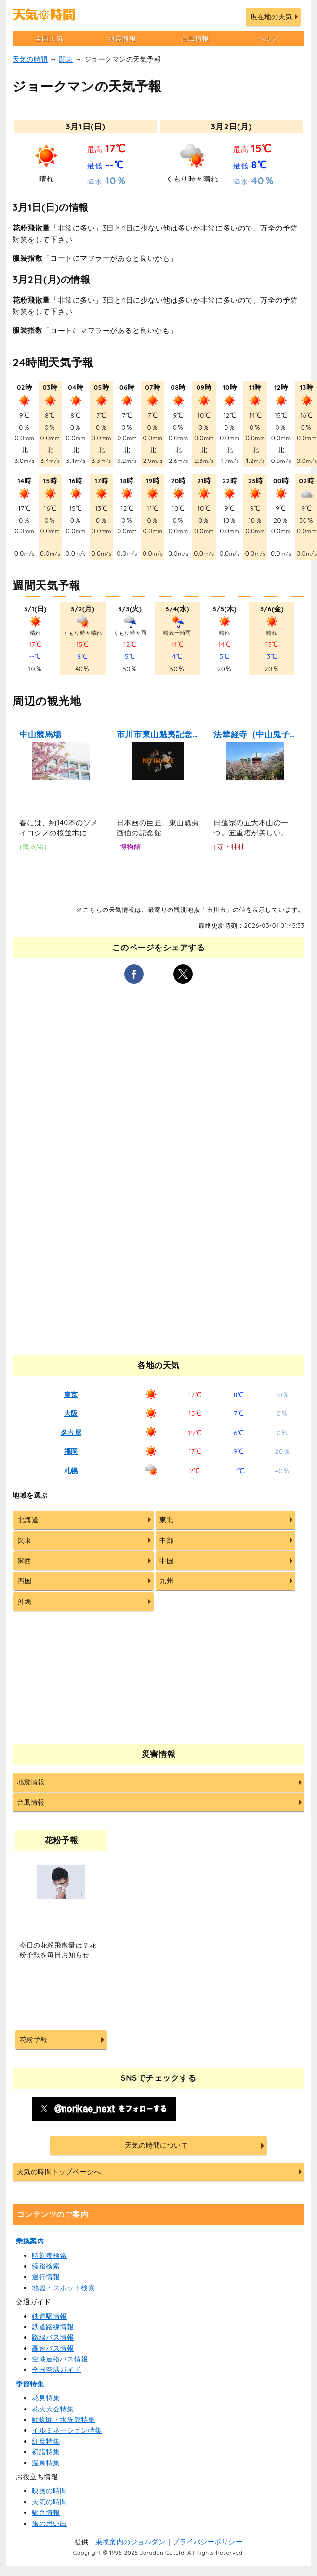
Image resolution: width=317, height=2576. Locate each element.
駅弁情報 (46, 2512)
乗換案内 (30, 2241)
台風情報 (195, 38)
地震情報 (122, 38)
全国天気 (49, 38)
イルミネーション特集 (67, 2430)
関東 (66, 59)
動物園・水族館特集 (63, 2419)
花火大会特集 (53, 2409)
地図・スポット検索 (63, 2287)
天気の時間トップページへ (59, 2171)
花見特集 (46, 2398)
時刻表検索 (49, 2255)
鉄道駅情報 (49, 2316)
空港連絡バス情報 (60, 2359)
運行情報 (46, 2276)
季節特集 (30, 2384)
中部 (166, 1540)
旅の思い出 (49, 2523)
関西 (25, 1560)
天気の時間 (30, 59)
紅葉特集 (46, 2441)
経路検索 (46, 2266)
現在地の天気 (271, 17)
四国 (25, 1580)
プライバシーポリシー (207, 2542)
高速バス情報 (53, 2348)
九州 (166, 1580)
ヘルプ (267, 38)
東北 (166, 1519)
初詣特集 (46, 2452)
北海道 (28, 1519)
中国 (166, 1560)
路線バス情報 (53, 2337)
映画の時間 (49, 2490)
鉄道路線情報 (53, 2326)
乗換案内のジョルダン (130, 2542)
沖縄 (25, 1601)
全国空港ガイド (56, 2369)
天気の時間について (156, 2145)
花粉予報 (34, 2039)
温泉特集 (46, 2463)
